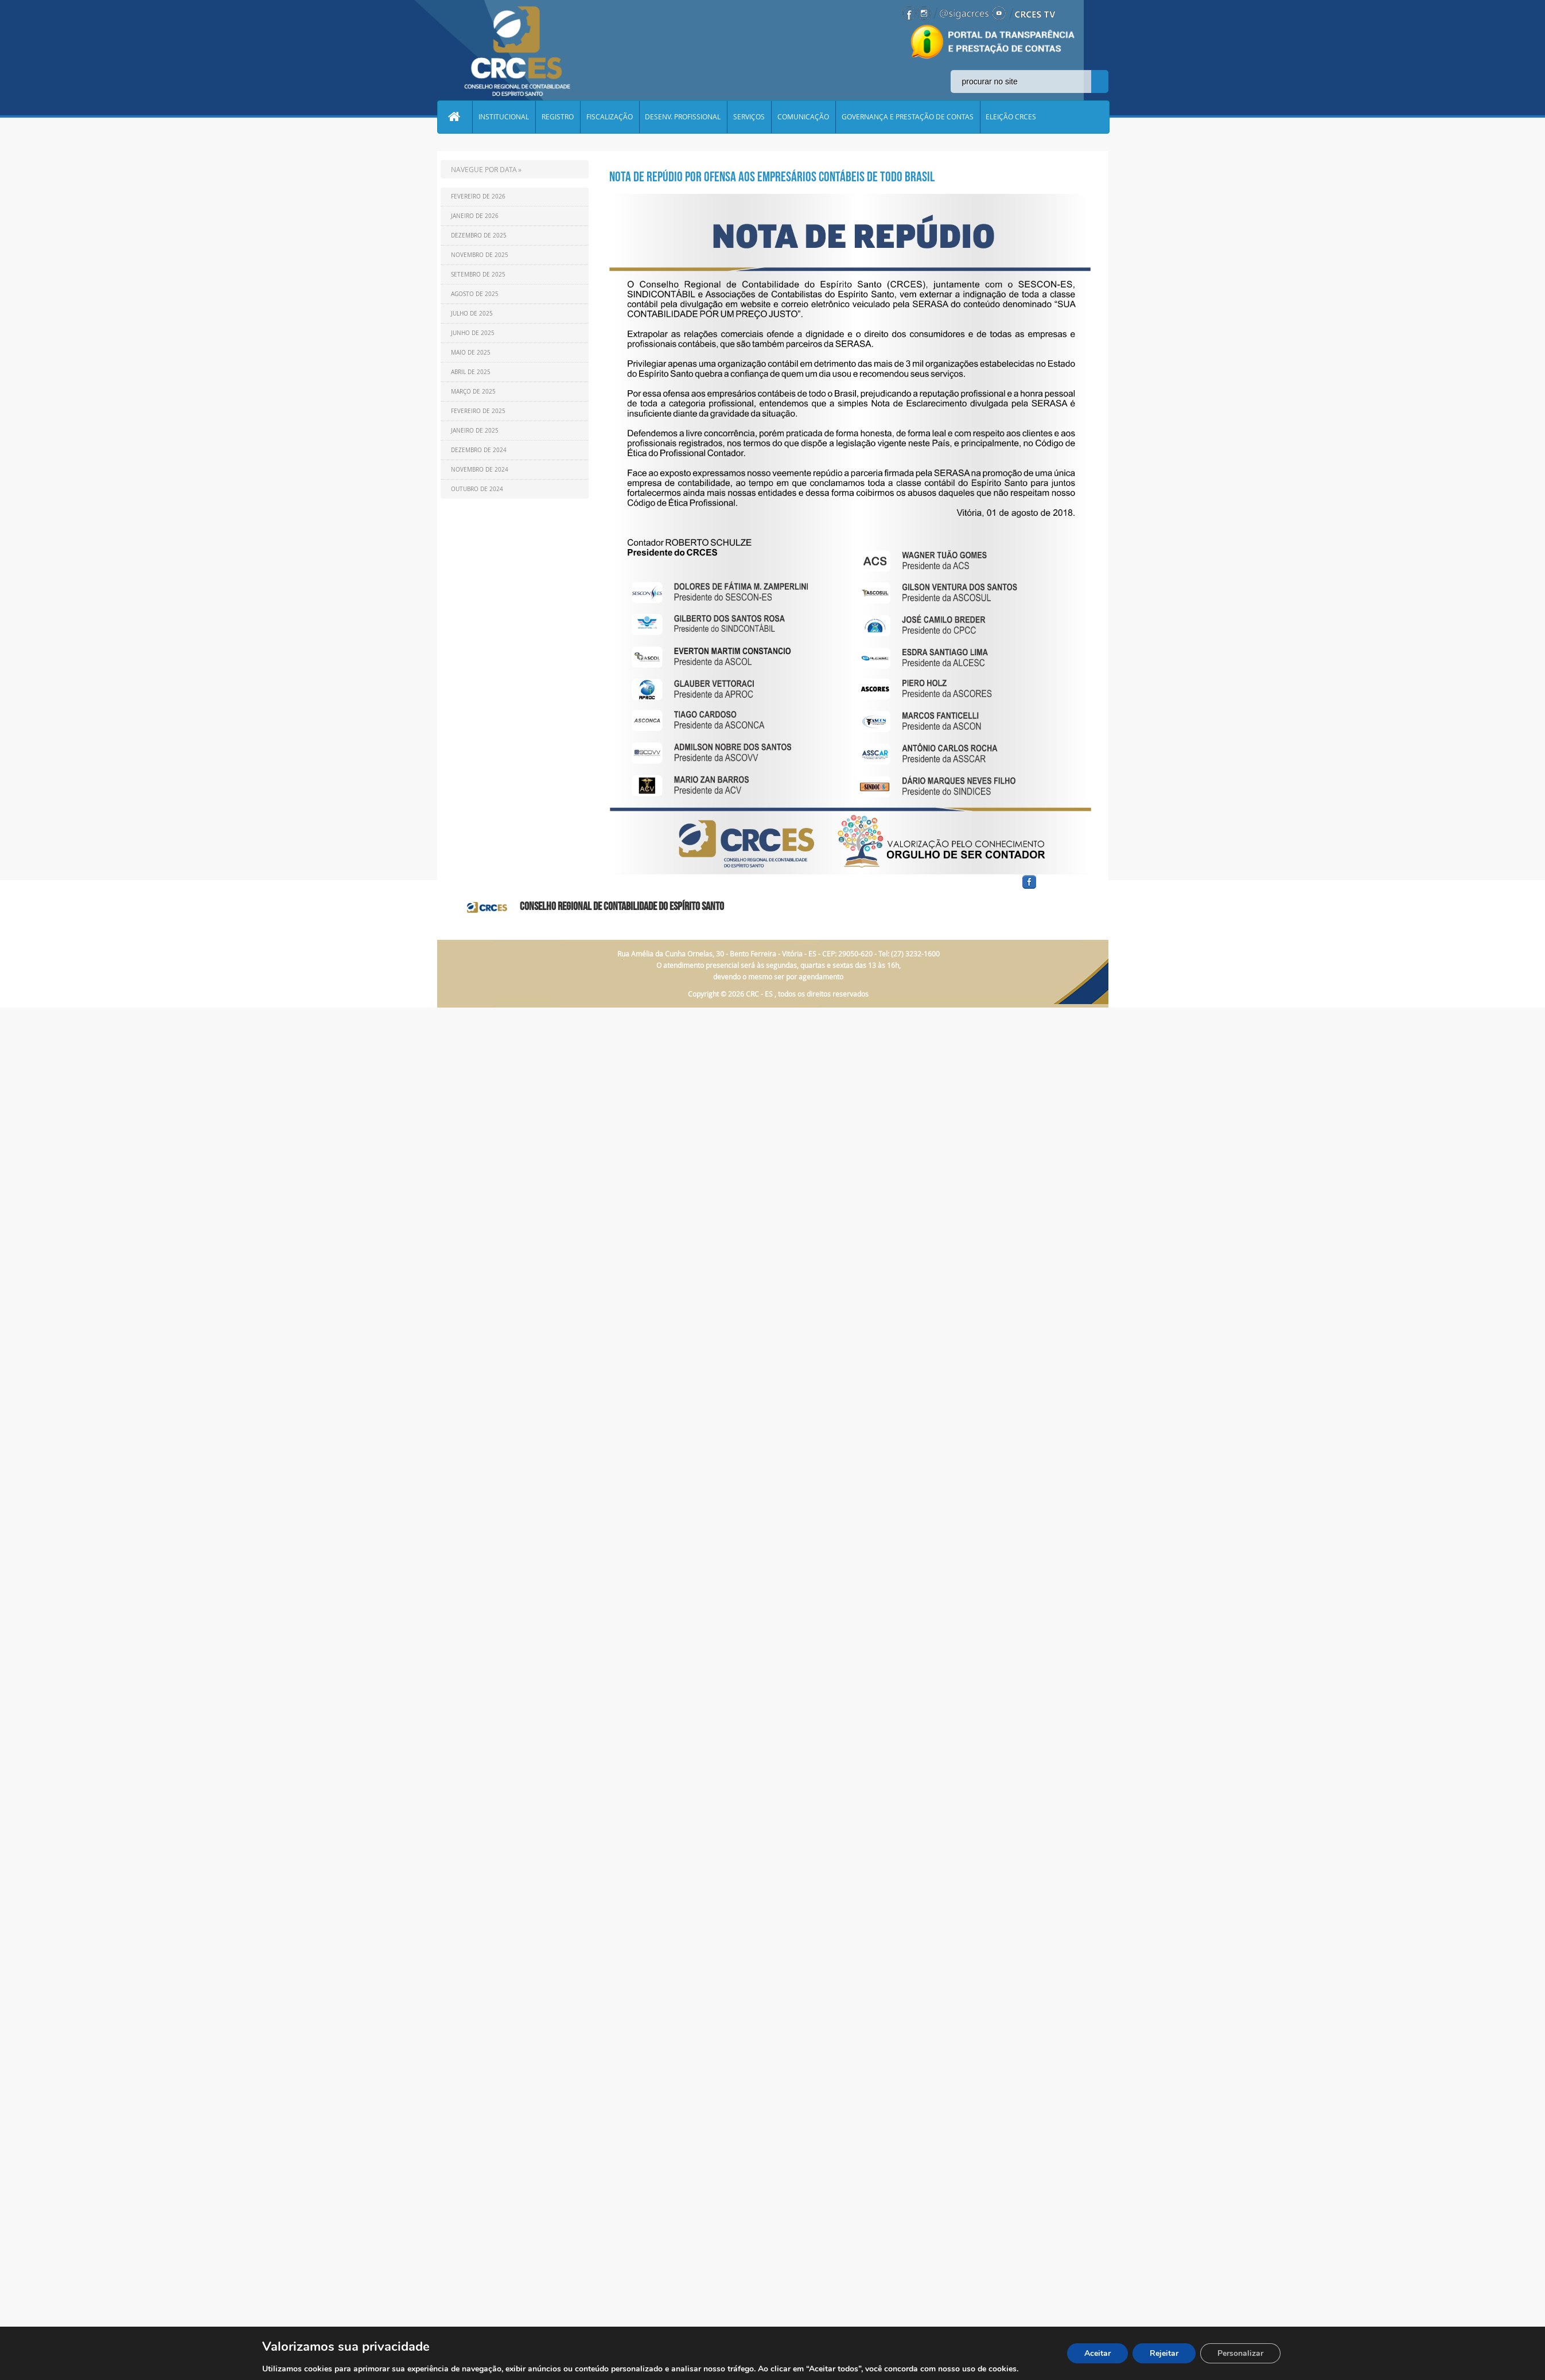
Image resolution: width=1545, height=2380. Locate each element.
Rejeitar (1164, 2353)
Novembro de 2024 (479, 469)
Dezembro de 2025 (479, 235)
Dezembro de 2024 (479, 450)
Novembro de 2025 (479, 255)
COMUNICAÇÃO (804, 117)
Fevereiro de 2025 (478, 411)
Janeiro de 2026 (475, 216)
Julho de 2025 (472, 313)
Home (455, 117)
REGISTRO (558, 117)
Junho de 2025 (473, 333)
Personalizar (1240, 2353)
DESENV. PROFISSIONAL (684, 117)
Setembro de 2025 (478, 274)
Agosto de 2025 (475, 294)
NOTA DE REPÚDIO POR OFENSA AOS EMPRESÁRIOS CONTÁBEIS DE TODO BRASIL (772, 176)
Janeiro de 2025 (475, 430)
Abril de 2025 (471, 372)
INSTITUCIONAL (504, 117)
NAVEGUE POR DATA (484, 169)
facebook (1056, 889)
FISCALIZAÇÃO (610, 117)
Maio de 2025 (471, 352)
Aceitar (1097, 2353)
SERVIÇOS (750, 117)
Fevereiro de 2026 (478, 196)
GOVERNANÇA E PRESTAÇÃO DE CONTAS (909, 117)
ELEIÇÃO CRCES (1012, 117)
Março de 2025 (473, 391)
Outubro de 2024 (477, 489)
